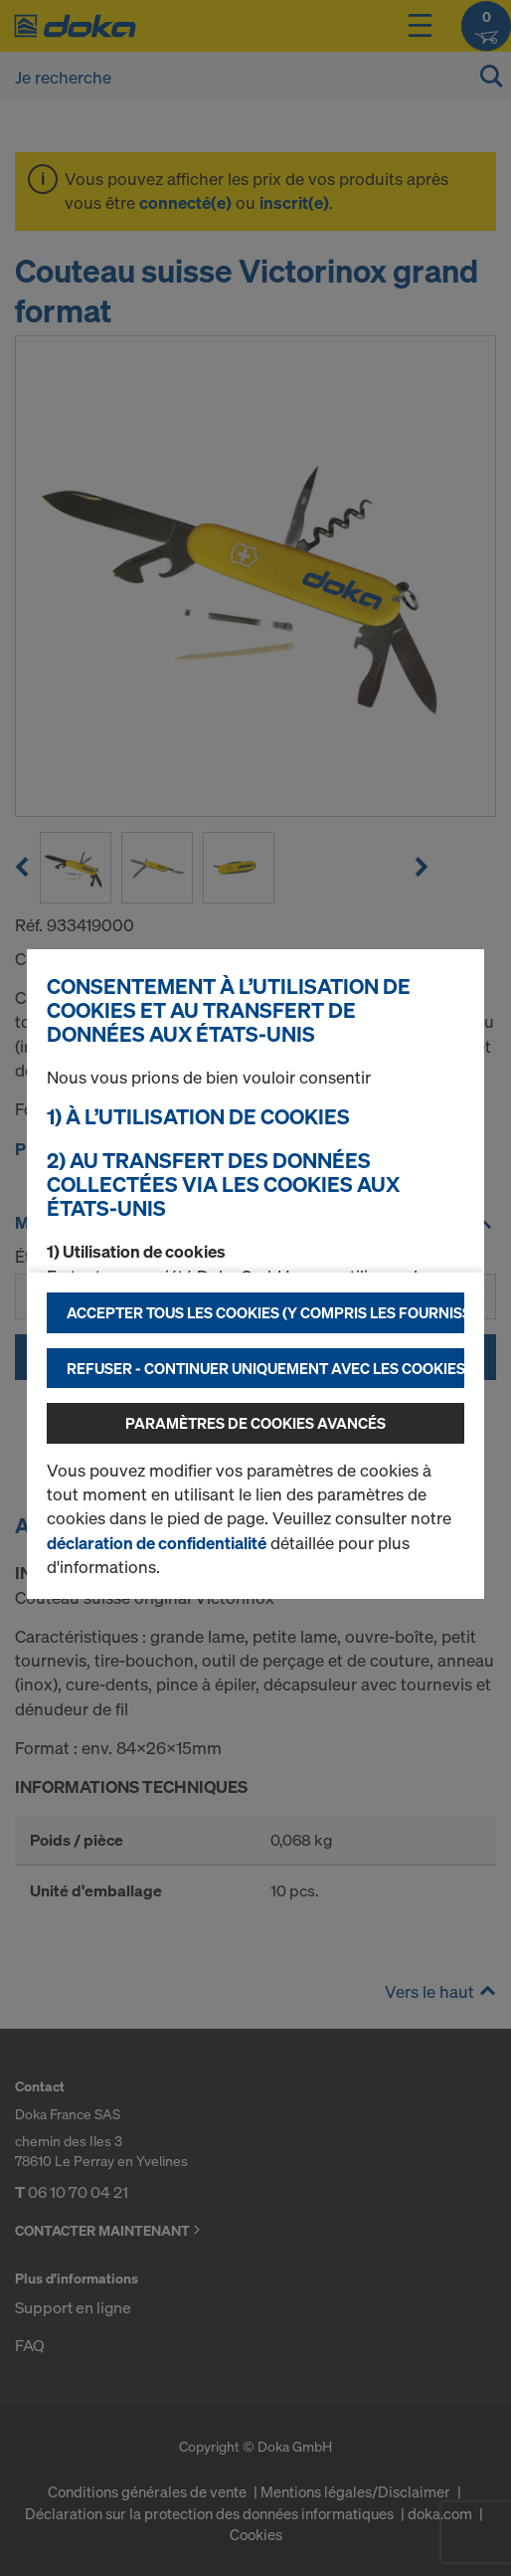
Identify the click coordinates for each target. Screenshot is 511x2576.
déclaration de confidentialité (156, 1542)
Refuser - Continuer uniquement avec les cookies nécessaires (265, 1368)
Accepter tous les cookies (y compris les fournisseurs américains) (265, 1312)
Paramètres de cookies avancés (255, 1423)
